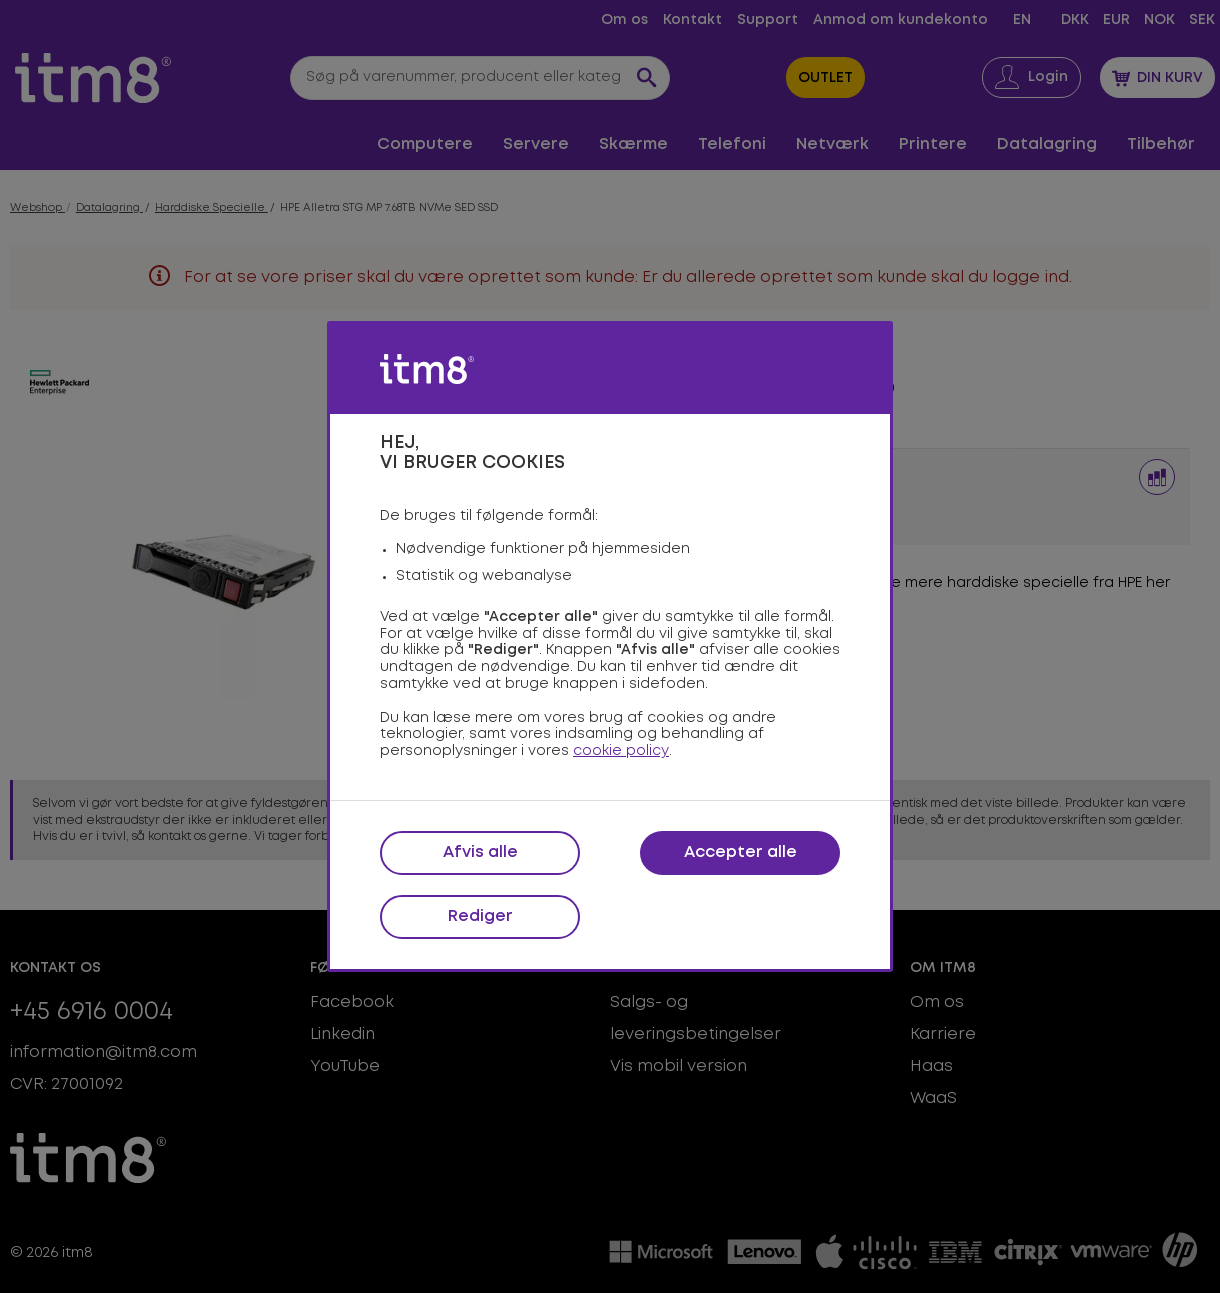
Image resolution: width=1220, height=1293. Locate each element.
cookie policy (621, 751)
